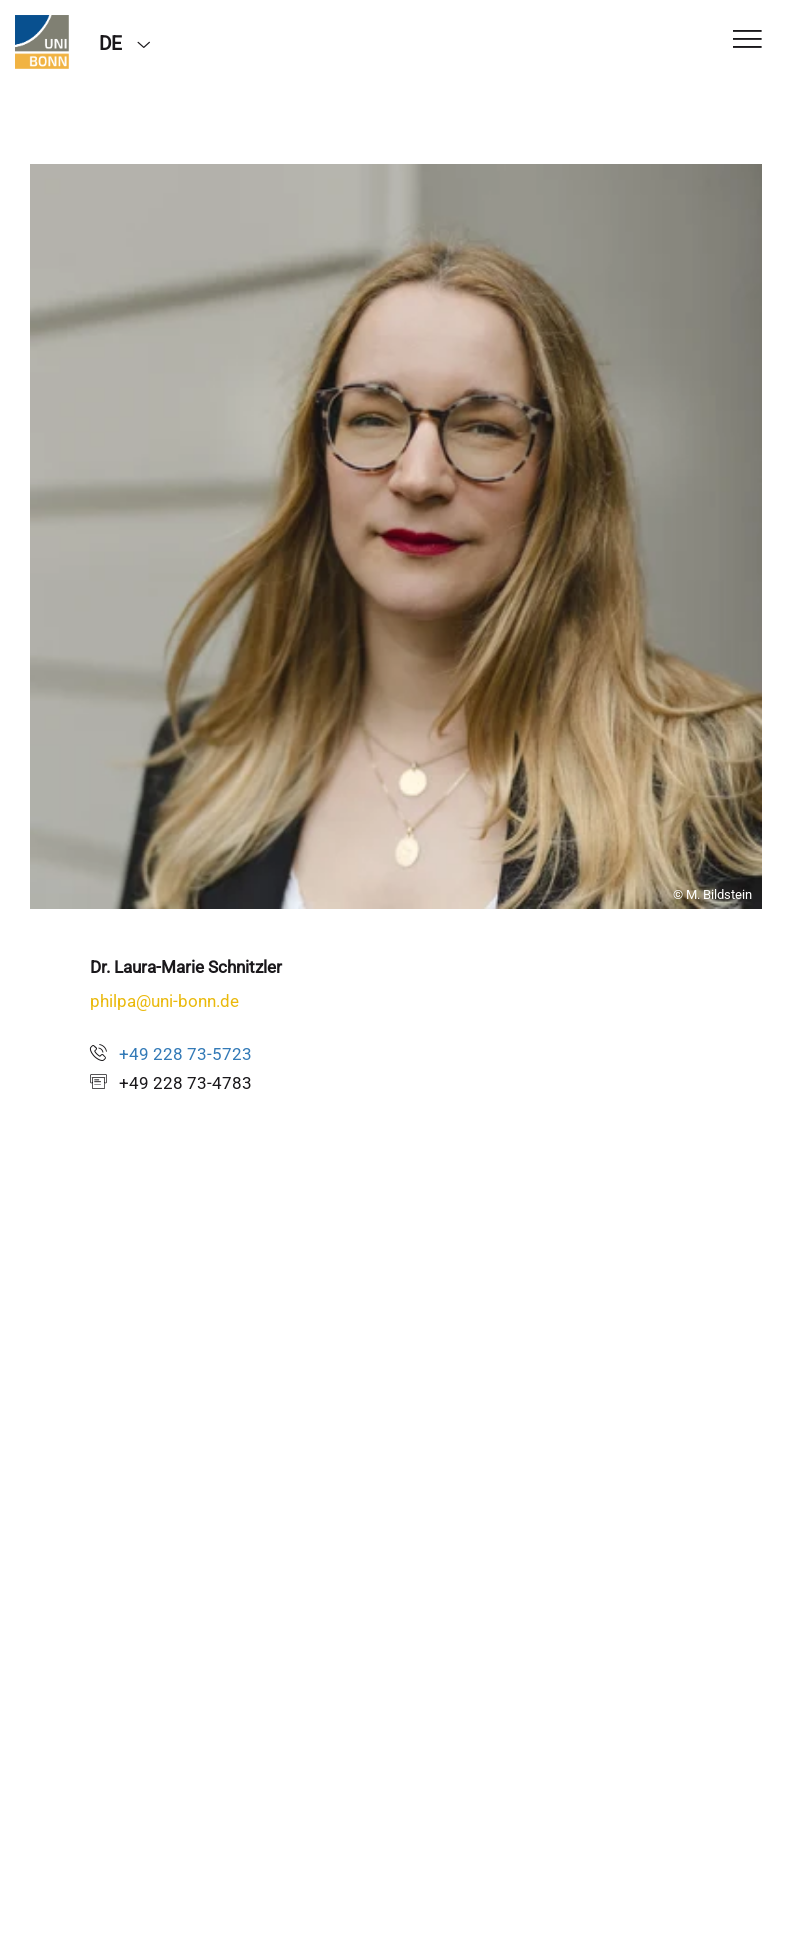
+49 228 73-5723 (185, 1054)
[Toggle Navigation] (747, 40)
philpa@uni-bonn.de (164, 1001)
